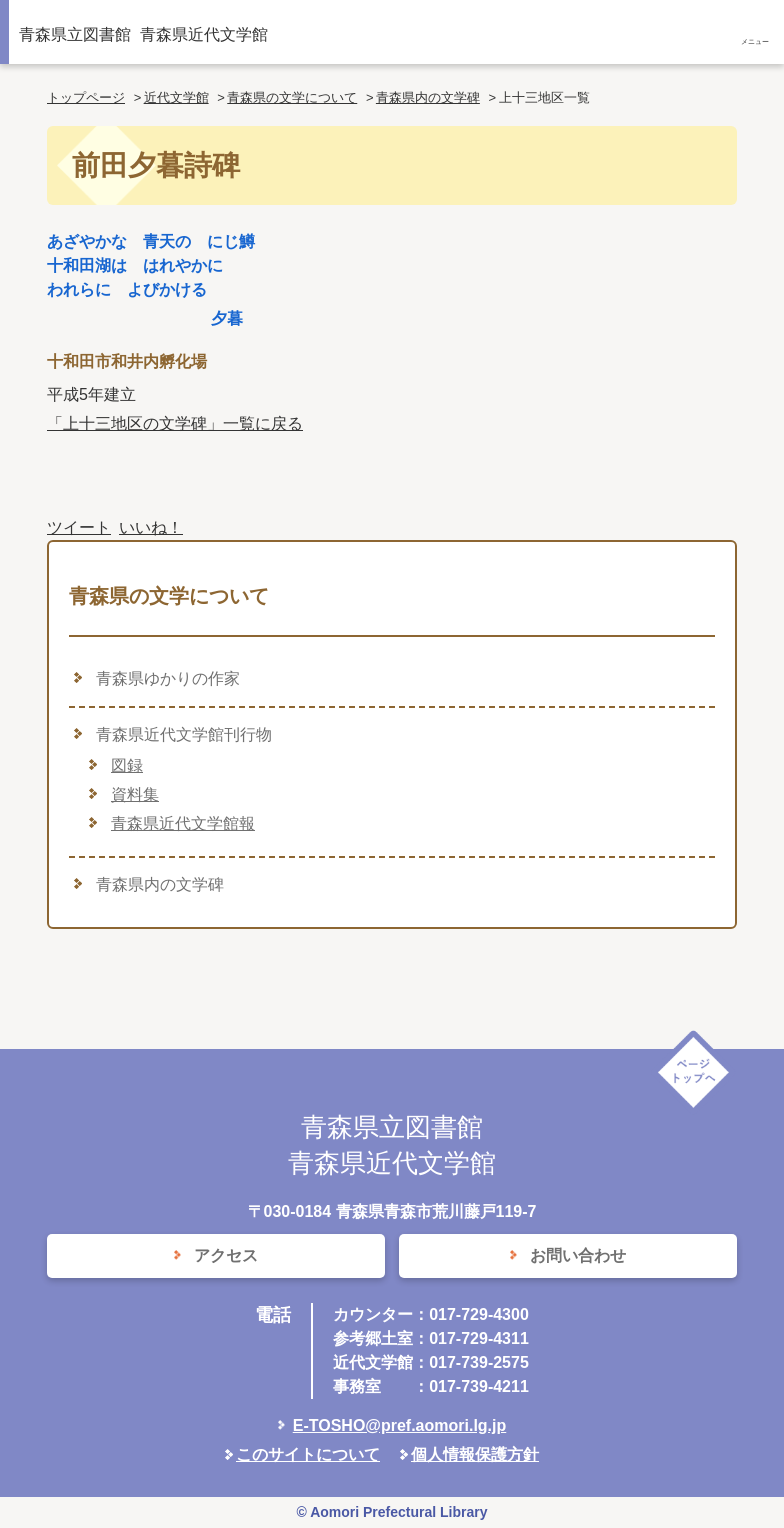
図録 (127, 765)
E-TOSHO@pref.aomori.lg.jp (400, 1425)
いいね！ (151, 527)
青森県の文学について (292, 97)
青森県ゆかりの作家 (168, 678)
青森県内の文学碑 (428, 97)
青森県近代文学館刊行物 (184, 734)
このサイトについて (308, 1454)
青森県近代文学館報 (183, 823)
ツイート (79, 527)
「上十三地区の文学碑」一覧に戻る (175, 423)
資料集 (135, 794)
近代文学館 (176, 97)
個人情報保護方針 (475, 1454)
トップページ (86, 97)
